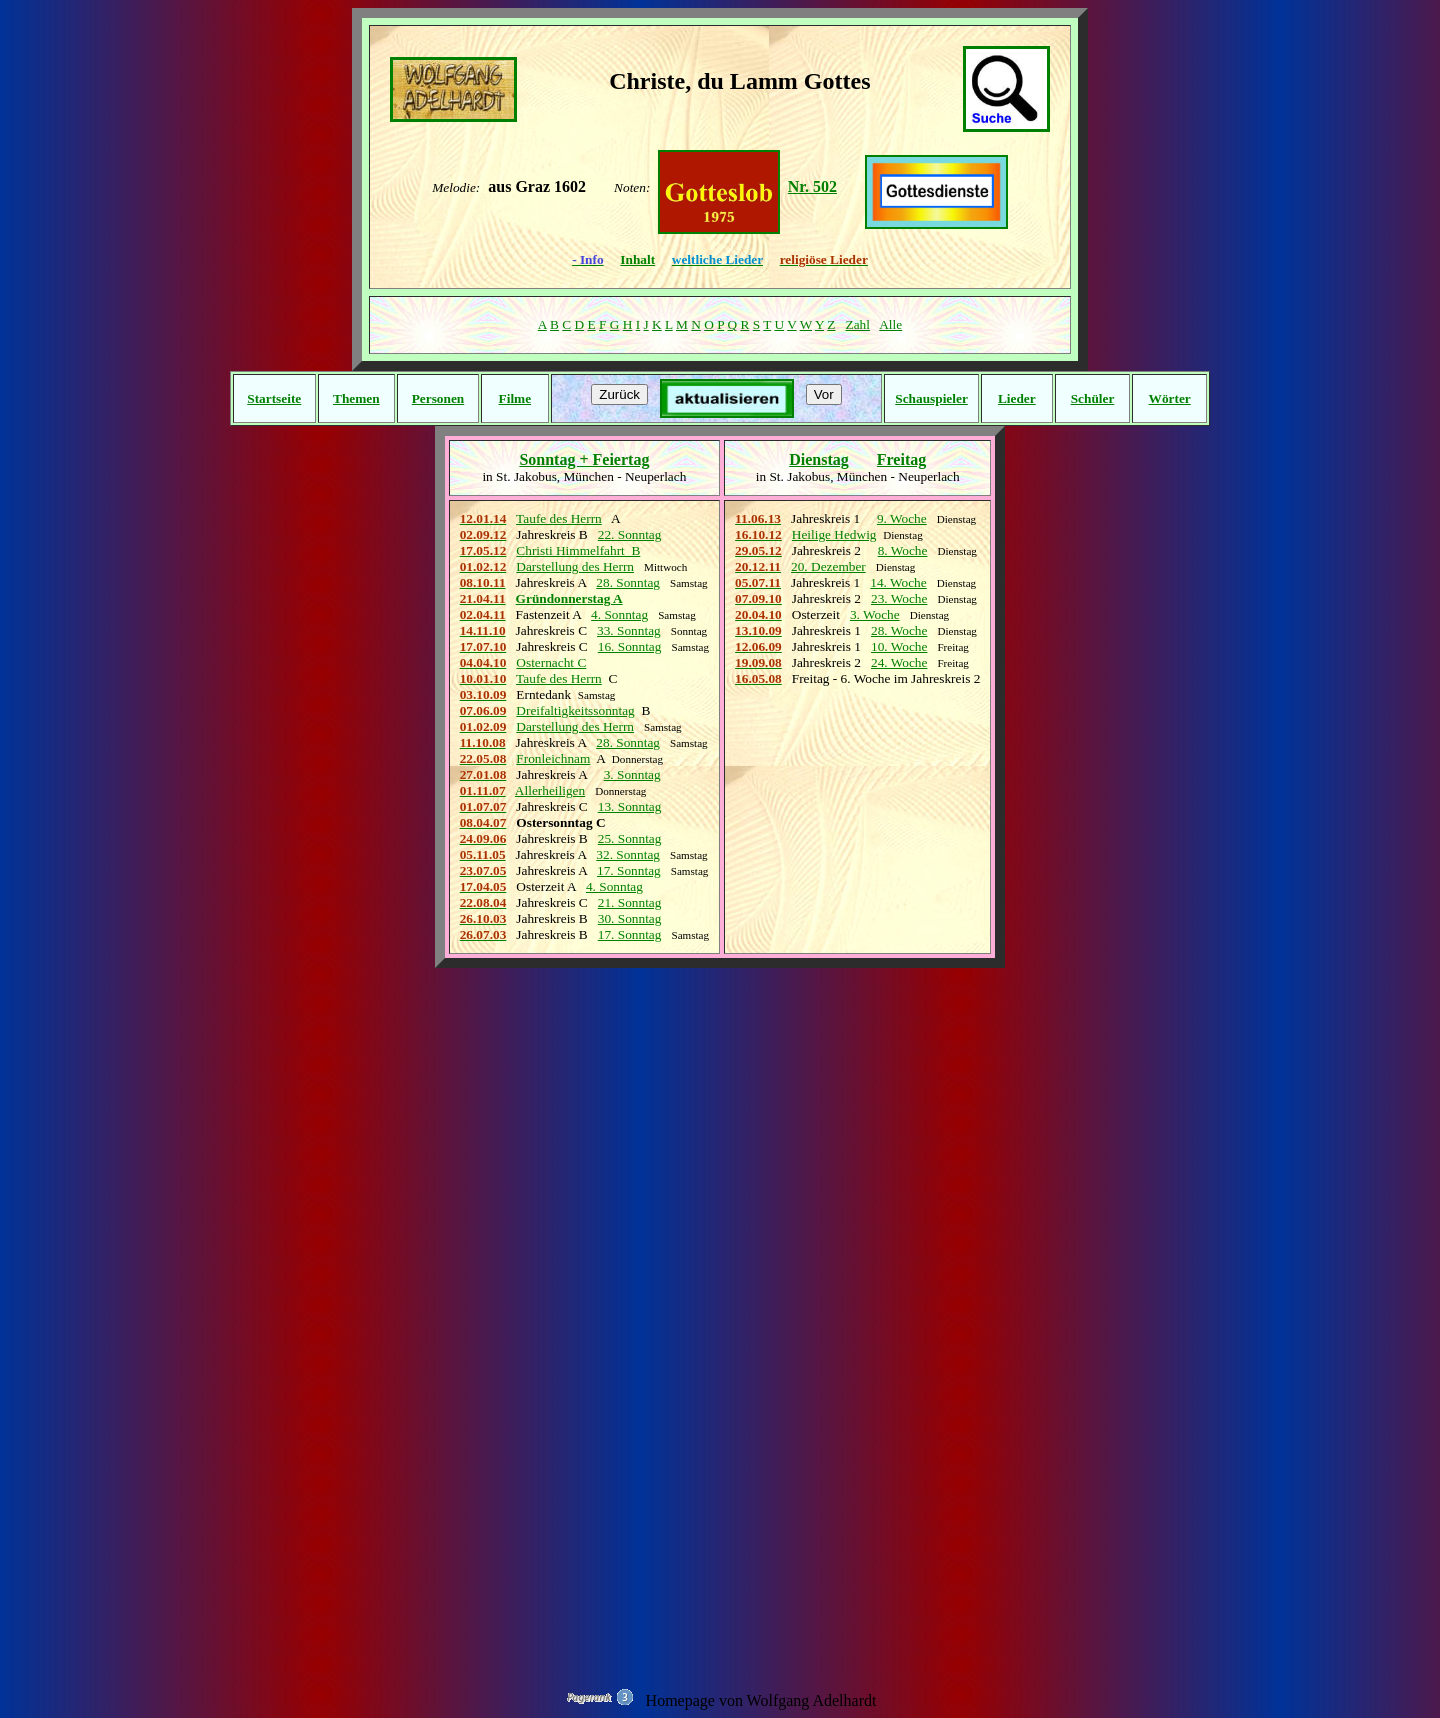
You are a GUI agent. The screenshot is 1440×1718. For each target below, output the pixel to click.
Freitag (901, 459)
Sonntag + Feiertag (584, 459)
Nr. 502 (812, 186)
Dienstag (819, 459)
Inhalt (637, 259)
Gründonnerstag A (569, 598)
